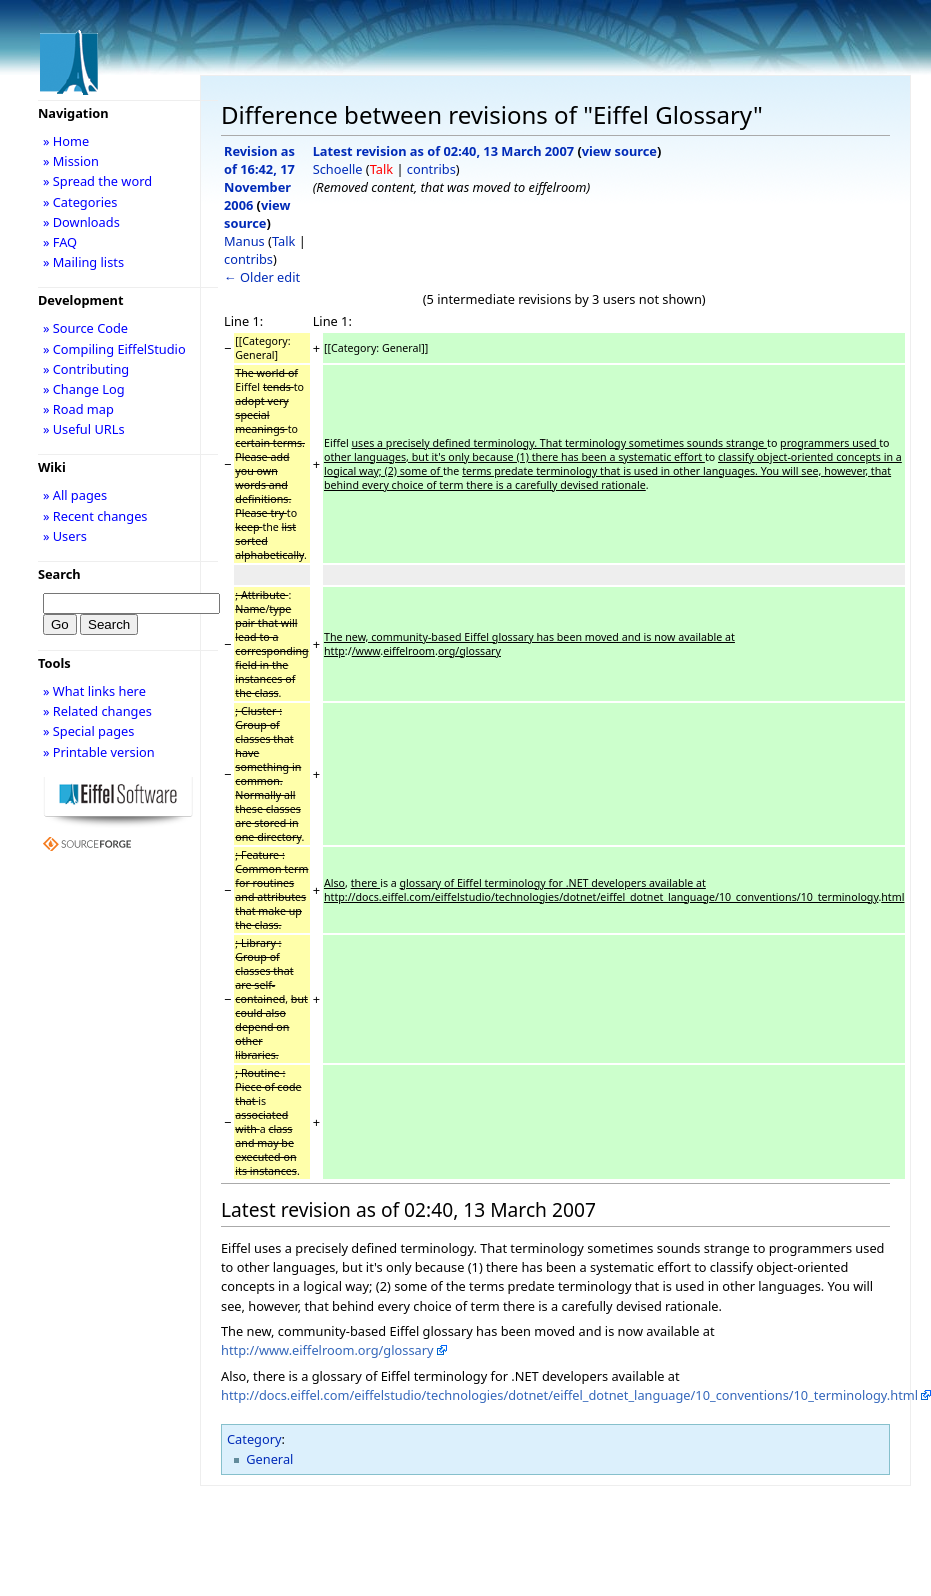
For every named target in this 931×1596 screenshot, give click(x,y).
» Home (66, 141)
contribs (248, 259)
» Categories (80, 202)
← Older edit (262, 277)
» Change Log (84, 389)
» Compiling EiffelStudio (114, 349)
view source (257, 214)
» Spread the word (97, 181)
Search (59, 574)
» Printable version (99, 752)
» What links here (94, 691)
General (269, 1459)
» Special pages (88, 731)
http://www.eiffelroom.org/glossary (327, 1350)
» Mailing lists (83, 262)
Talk (283, 241)
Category (254, 1439)
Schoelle (338, 169)
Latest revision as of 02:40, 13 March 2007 (443, 151)
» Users (65, 536)
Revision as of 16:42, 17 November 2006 (259, 178)
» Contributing (86, 369)
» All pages (75, 495)
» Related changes (97, 711)
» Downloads (81, 222)
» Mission (71, 161)
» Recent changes (95, 516)
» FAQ (60, 242)
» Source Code (85, 328)
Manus (244, 241)
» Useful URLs (84, 429)
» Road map (78, 409)
